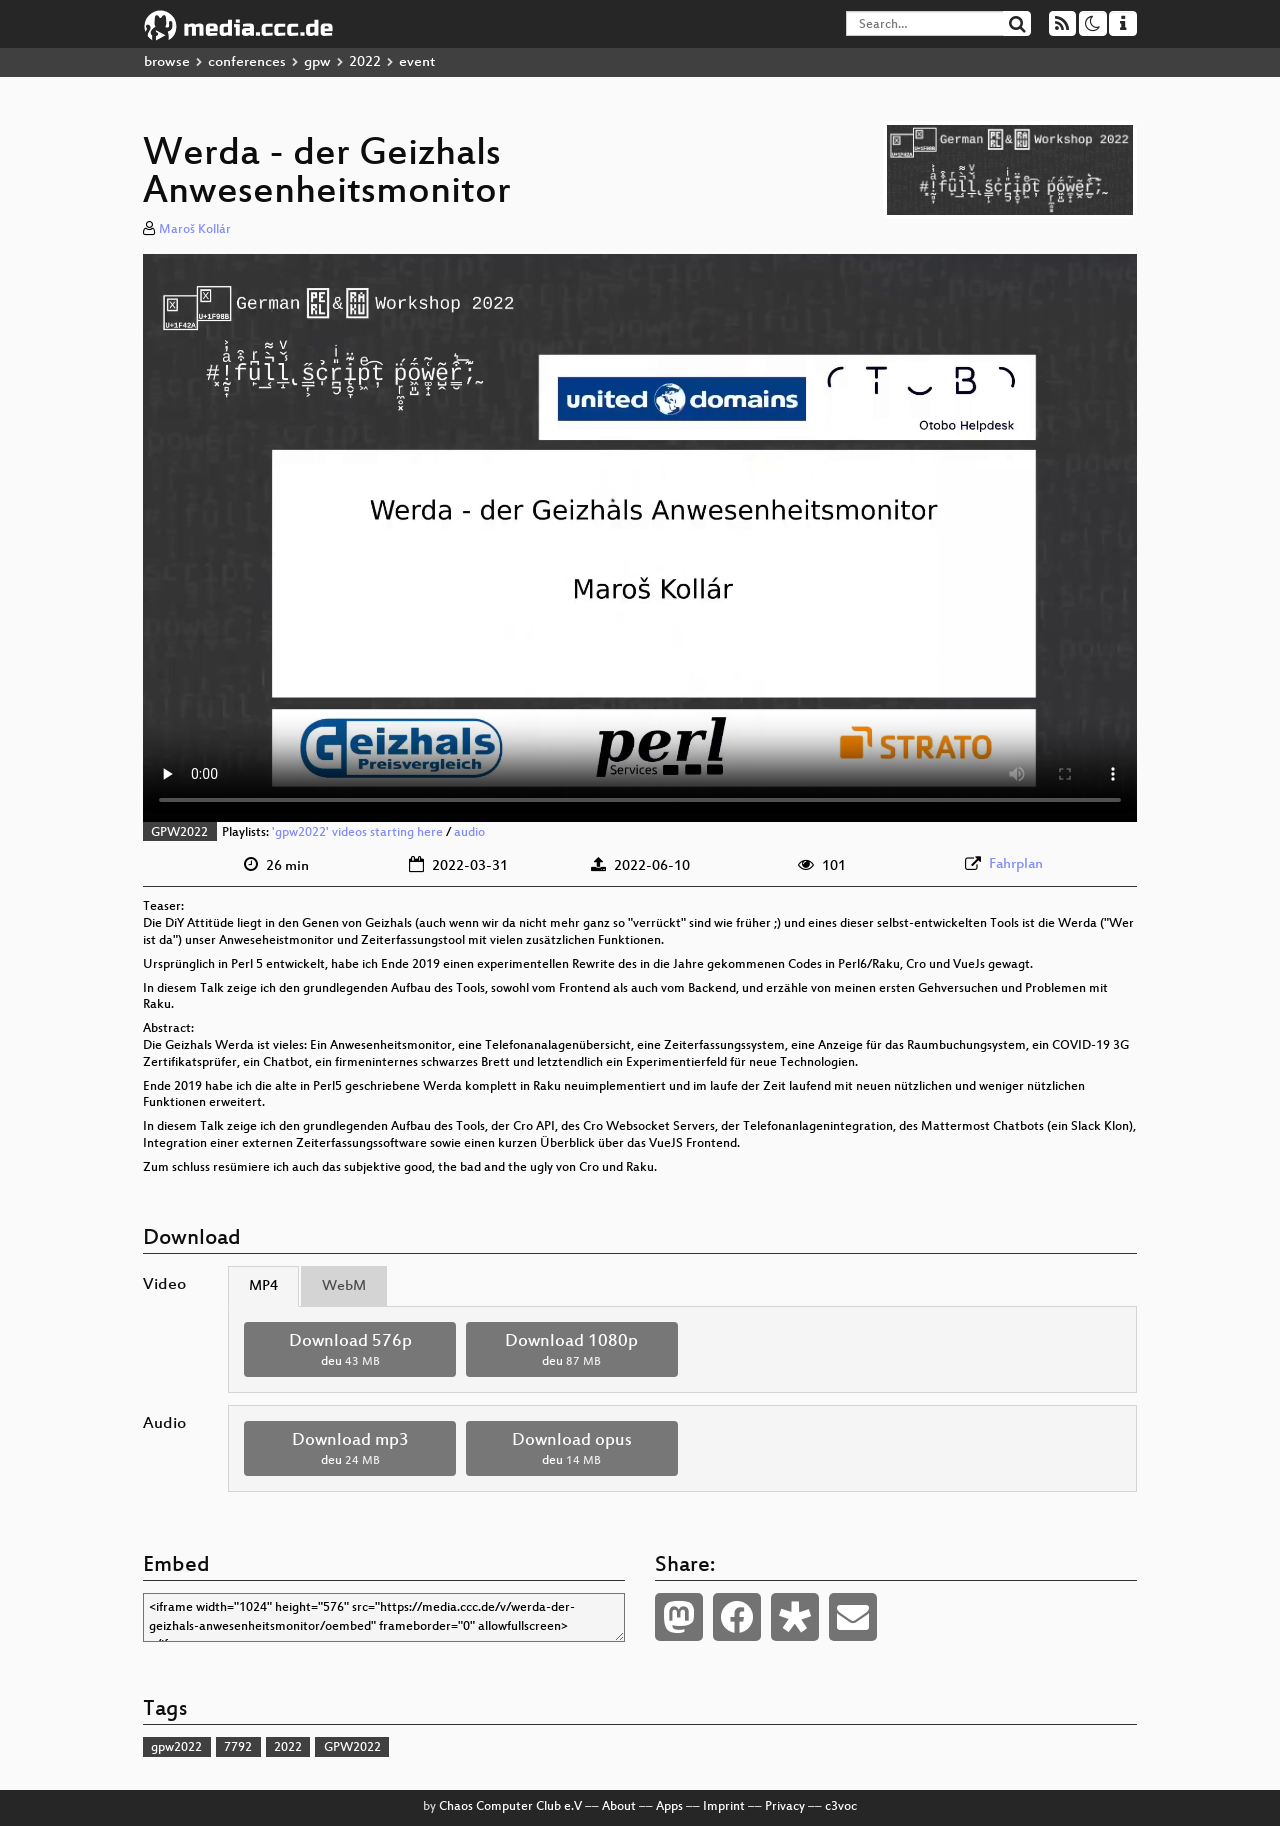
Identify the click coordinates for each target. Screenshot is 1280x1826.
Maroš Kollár (195, 230)
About (619, 1807)
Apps (669, 1807)
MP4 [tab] (263, 1286)
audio (469, 833)
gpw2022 (176, 1748)
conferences (247, 62)
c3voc (841, 1807)
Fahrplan (1016, 864)
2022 (365, 62)
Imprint (724, 1807)
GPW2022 (179, 833)
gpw (317, 62)
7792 (238, 1748)
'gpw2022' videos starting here (357, 833)
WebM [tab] (344, 1286)
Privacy (785, 1807)
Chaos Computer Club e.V (510, 1807)
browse (167, 62)
